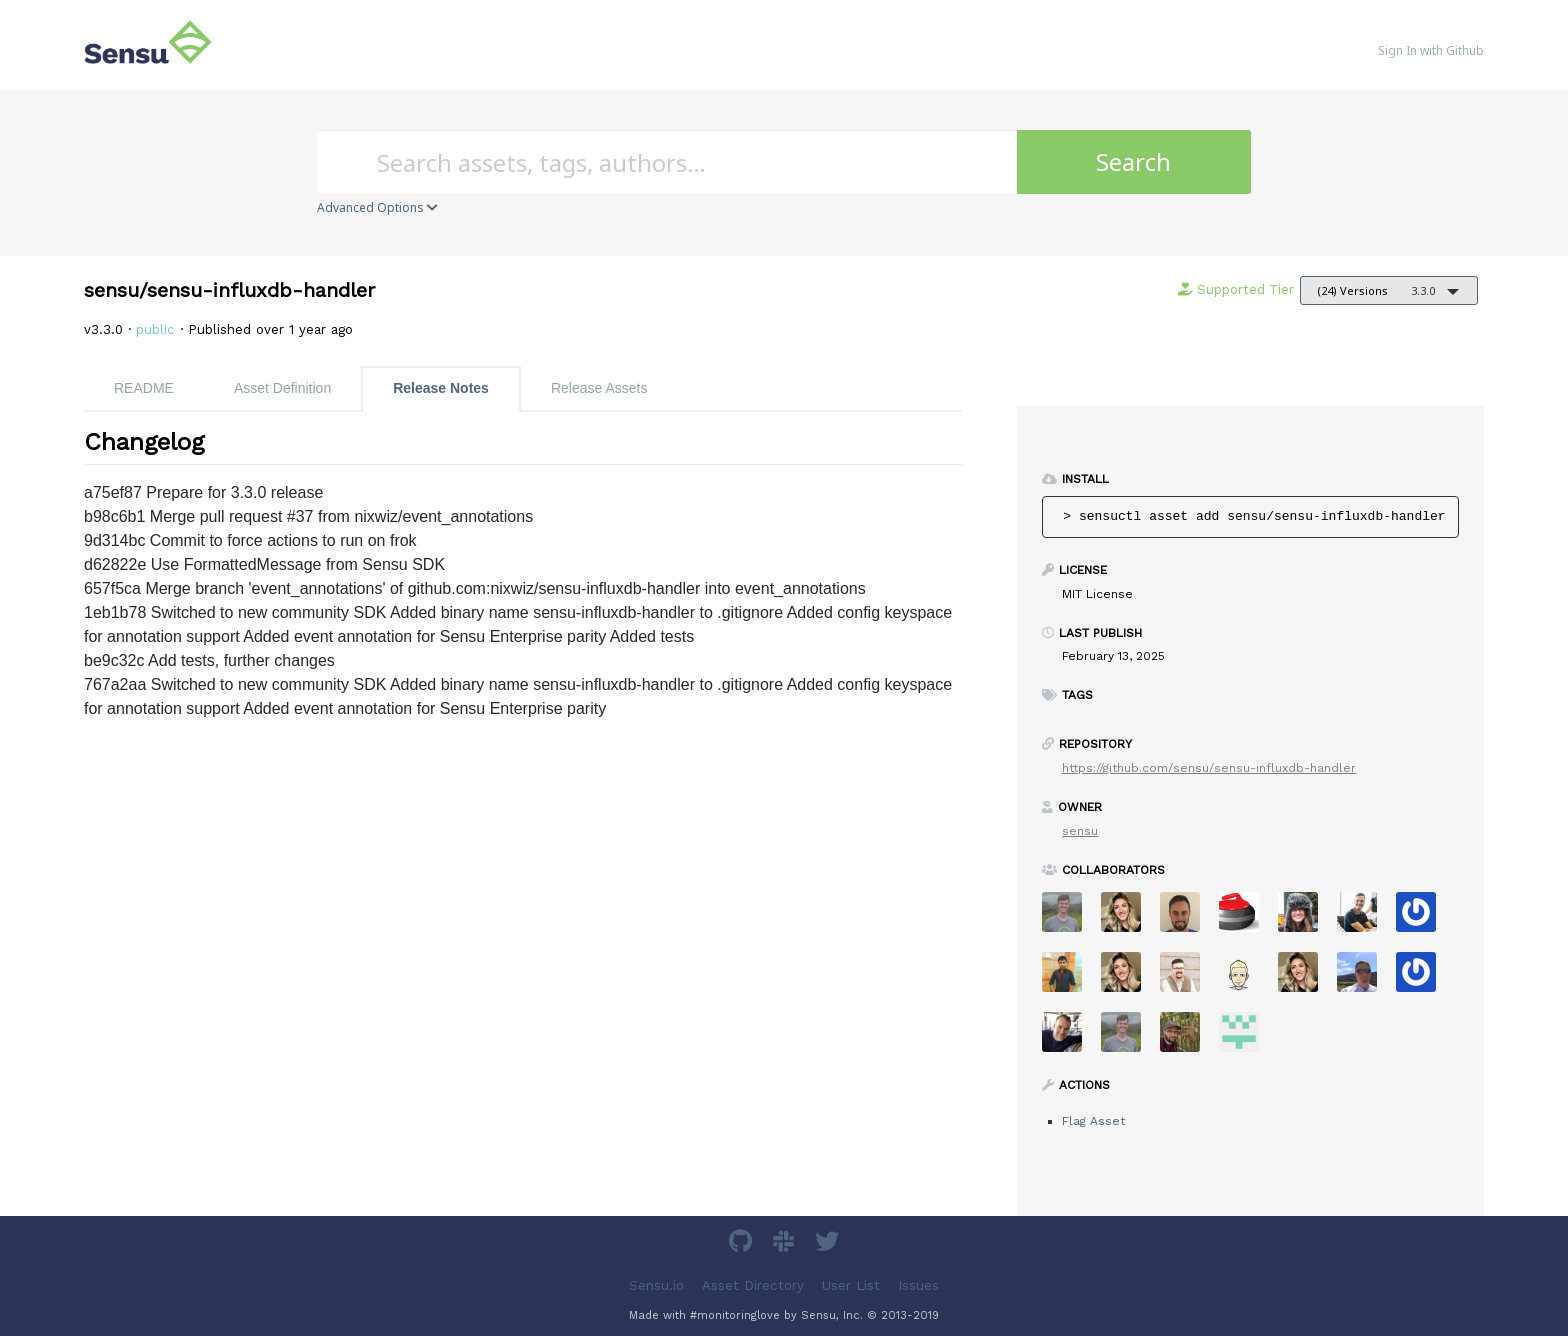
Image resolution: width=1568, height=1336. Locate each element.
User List (851, 1285)
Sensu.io (656, 1285)
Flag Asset (1093, 1121)
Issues (918, 1285)
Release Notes (441, 388)
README (144, 388)
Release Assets (599, 388)
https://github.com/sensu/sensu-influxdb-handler (1209, 768)
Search (1133, 161)
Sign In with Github (1431, 50)
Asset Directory (753, 1285)
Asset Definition (282, 388)
